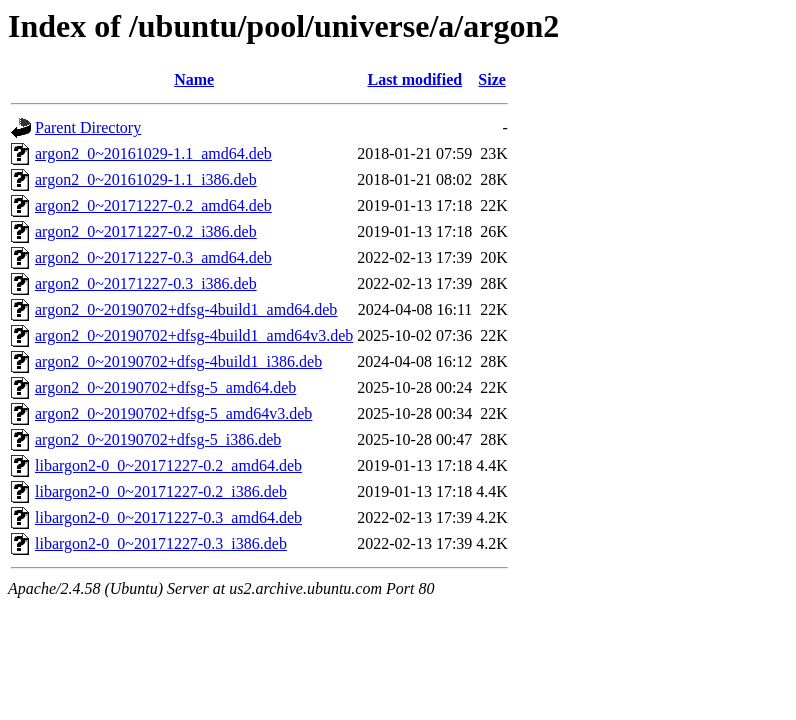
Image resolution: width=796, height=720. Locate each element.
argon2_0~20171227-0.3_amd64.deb (153, 257)
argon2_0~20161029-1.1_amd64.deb (153, 153)
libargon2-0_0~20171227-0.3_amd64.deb (168, 517)
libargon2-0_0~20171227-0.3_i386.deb (161, 543)
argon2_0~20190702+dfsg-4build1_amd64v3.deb (194, 335)
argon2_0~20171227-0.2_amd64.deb (153, 205)
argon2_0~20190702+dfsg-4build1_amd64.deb (186, 309)
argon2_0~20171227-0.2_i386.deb (146, 231)
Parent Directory (88, 127)
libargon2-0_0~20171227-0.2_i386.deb (161, 491)
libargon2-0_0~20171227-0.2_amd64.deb (168, 465)
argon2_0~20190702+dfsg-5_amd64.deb (165, 387)
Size (492, 79)
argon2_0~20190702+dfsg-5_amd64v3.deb (173, 413)
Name (194, 79)
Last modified (414, 79)
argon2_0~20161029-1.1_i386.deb (146, 179)
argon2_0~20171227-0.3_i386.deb (146, 283)
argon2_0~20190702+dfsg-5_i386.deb (158, 439)
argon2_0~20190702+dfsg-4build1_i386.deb (178, 361)
